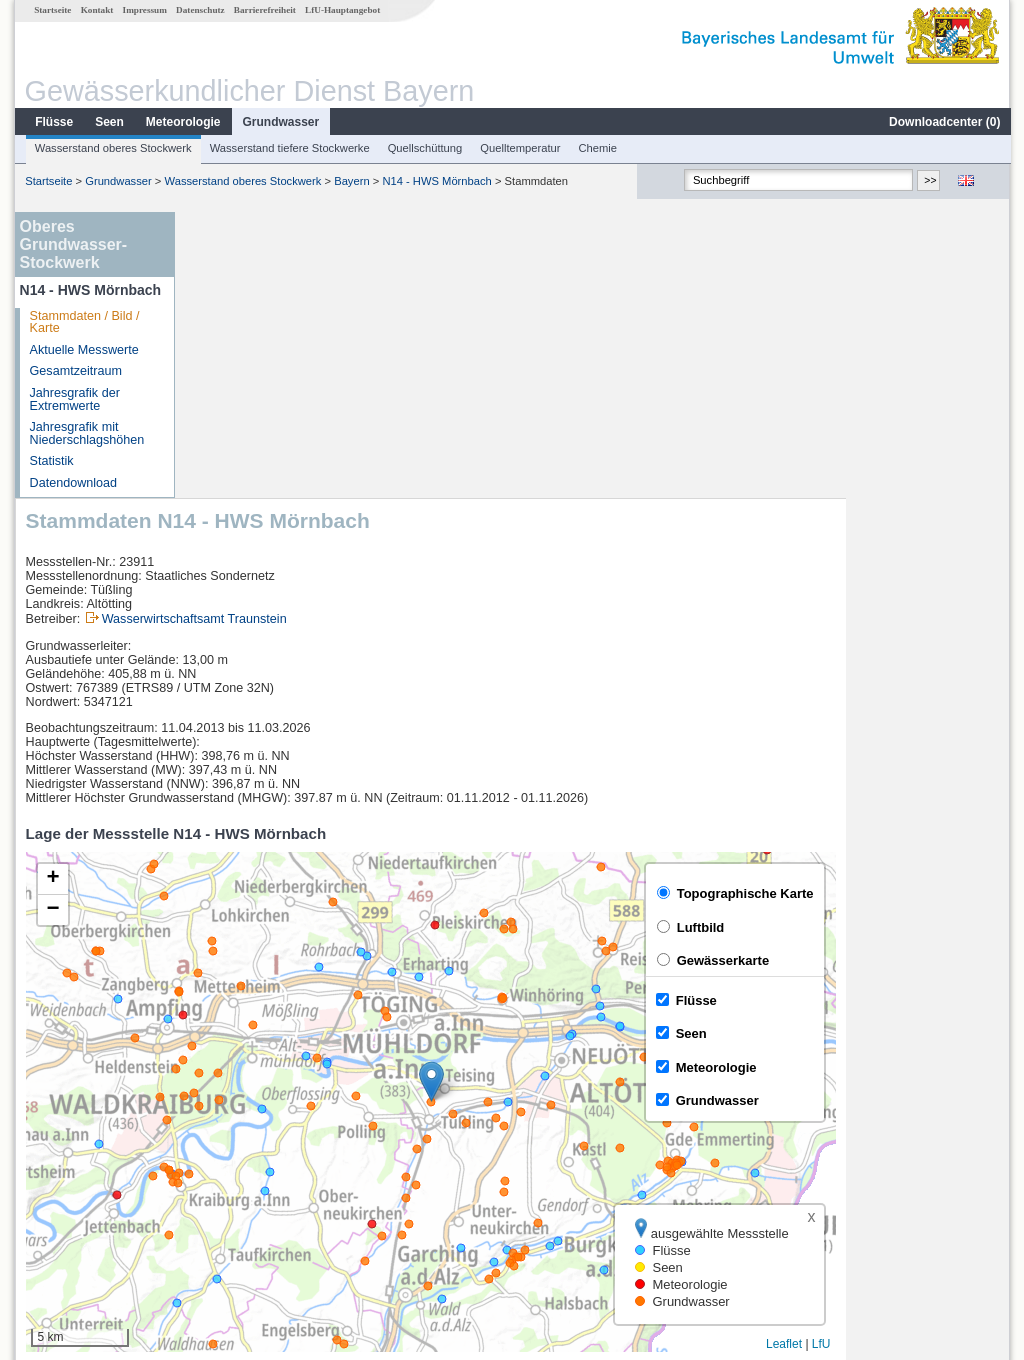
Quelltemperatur (519, 148)
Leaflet (948, 1058)
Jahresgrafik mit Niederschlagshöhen (86, 433)
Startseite (51, 10)
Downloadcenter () (943, 122)
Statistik (51, 461)
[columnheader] (265, 1110)
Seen (108, 122)
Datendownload (73, 483)
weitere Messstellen (270, 1220)
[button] (595, 795)
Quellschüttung (424, 148)
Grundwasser (280, 122)
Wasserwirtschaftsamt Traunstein (358, 333)
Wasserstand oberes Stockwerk (112, 148)
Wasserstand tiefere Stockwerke (289, 148)
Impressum (144, 10)
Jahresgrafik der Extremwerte (74, 399)
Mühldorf (227, 1176)
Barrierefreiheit (264, 10)
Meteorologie (182, 122)
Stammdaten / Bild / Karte (84, 322)
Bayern (350, 181)
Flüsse (53, 122)
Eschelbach (235, 1198)
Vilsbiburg (230, 1132)
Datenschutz (199, 10)
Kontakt (96, 10)
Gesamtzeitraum (75, 371)
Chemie (597, 148)
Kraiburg (227, 1154)
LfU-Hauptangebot (341, 10)
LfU (985, 1058)
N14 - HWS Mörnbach (435, 181)
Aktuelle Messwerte (83, 350)
